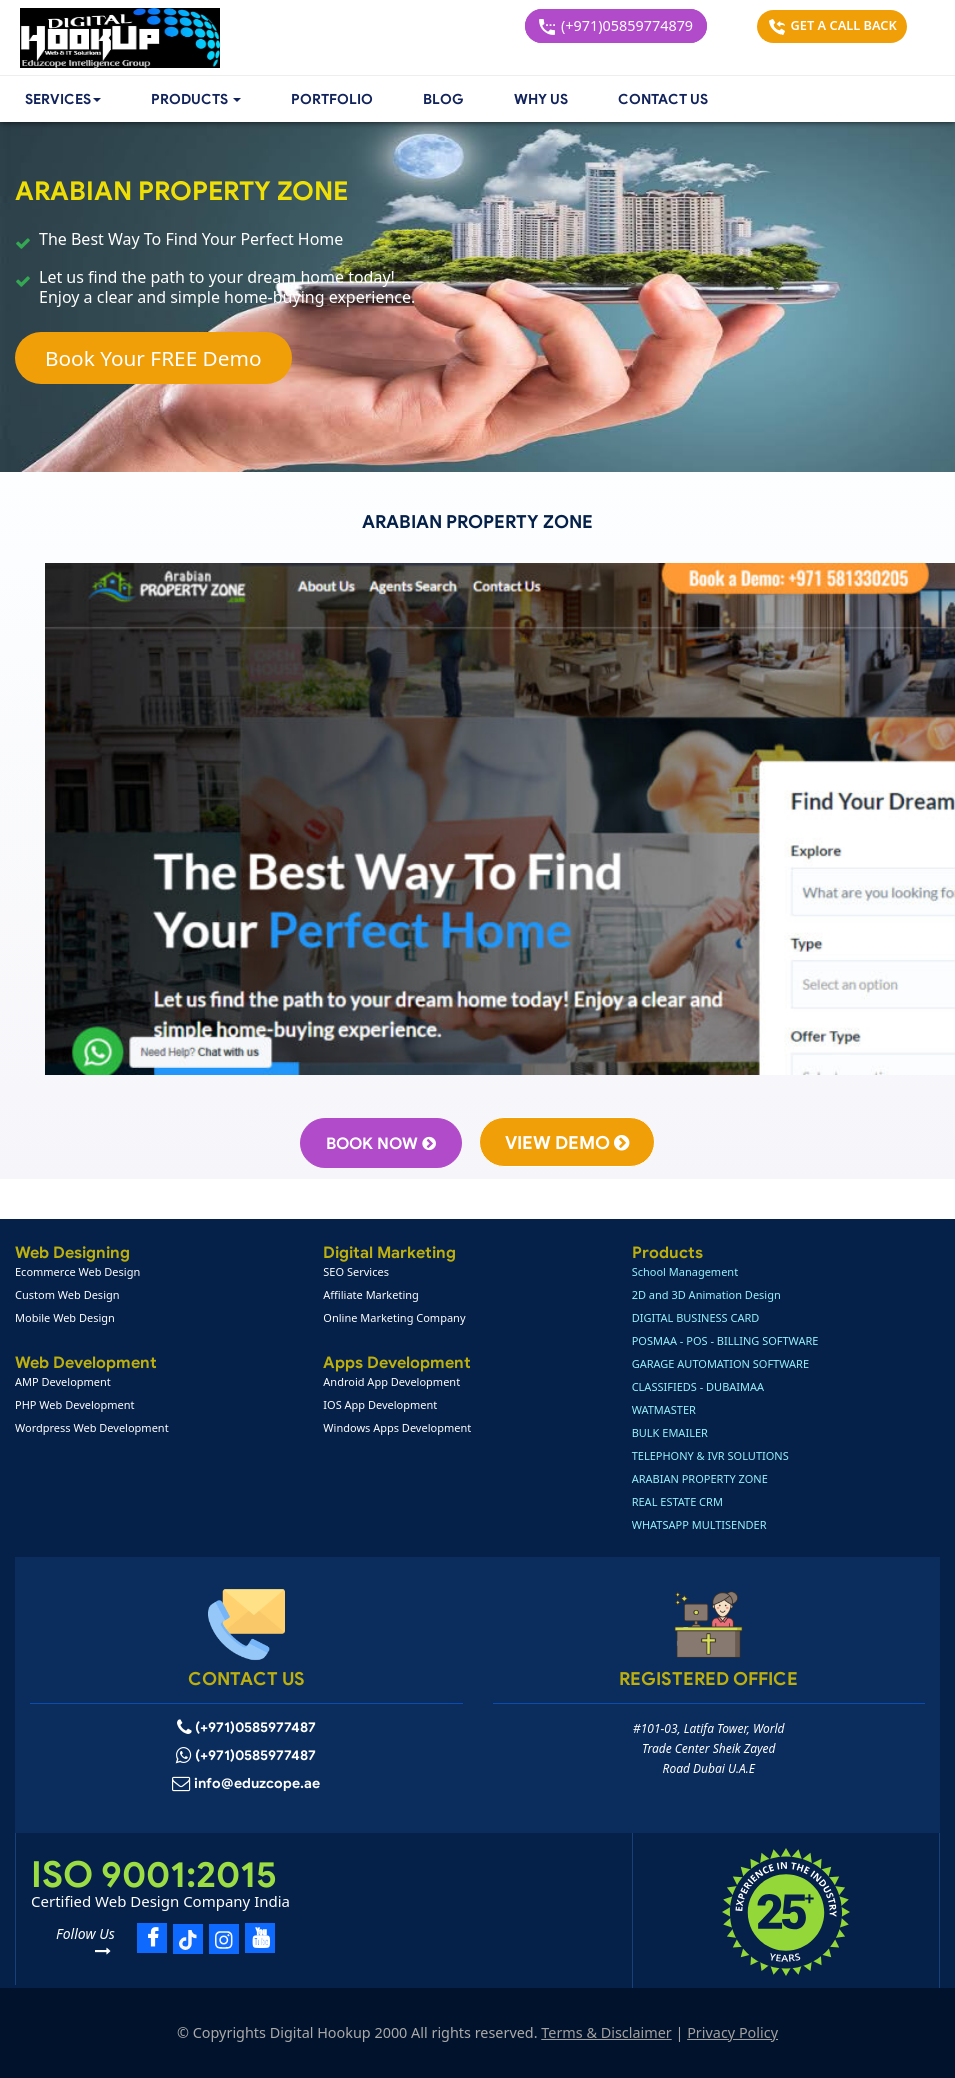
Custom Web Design (67, 1294)
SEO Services (356, 1271)
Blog (443, 99)
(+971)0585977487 (255, 1727)
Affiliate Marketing (370, 1294)
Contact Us (663, 99)
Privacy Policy (732, 2032)
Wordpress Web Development (92, 1427)
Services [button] (63, 99)
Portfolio (332, 99)
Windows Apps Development (397, 1427)
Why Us (541, 99)
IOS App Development (380, 1404)
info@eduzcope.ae (257, 1783)
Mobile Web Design (65, 1317)
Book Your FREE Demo (153, 358)
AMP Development (63, 1381)
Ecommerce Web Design (77, 1271)
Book (381, 1144)
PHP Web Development (74, 1404)
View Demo (567, 1143)
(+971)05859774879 (616, 25)
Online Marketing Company (394, 1317)
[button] (196, 99)
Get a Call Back (833, 25)
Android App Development (391, 1381)
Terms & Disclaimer (606, 2032)
